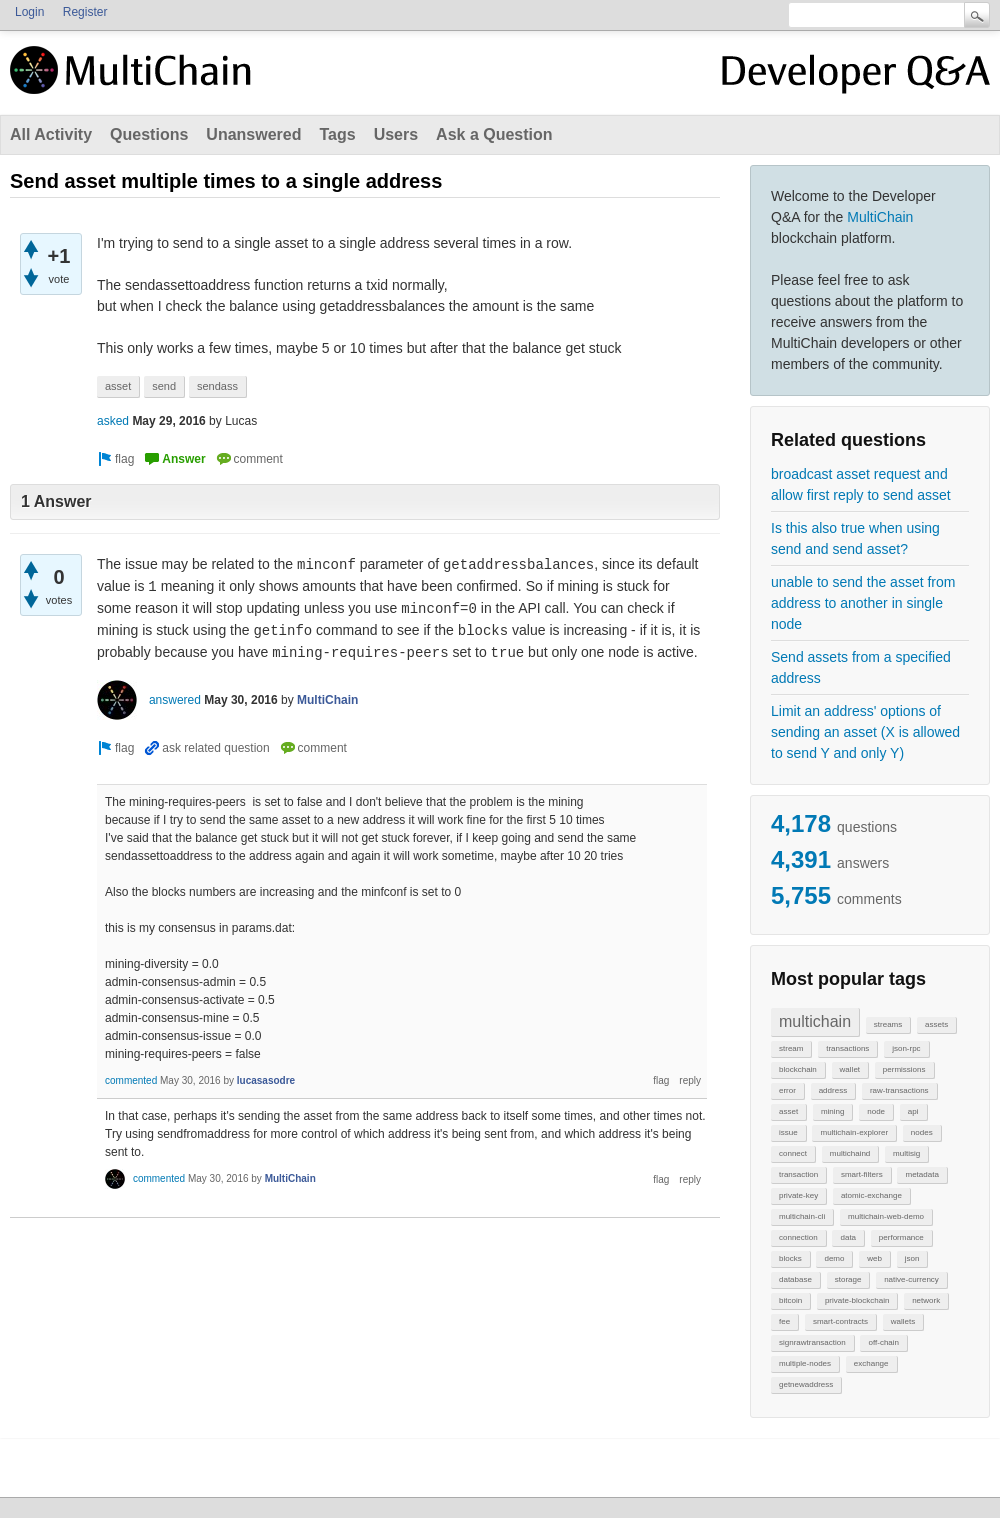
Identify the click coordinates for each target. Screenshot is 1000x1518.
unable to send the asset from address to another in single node (863, 603)
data (848, 1237)
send (164, 386)
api (913, 1111)
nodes (922, 1132)
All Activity (51, 134)
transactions (847, 1048)
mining (833, 1111)
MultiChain (880, 217)
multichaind (850, 1153)
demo (834, 1258)
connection (798, 1237)
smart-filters (862, 1174)
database (795, 1279)
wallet (850, 1069)
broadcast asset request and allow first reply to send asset (861, 484)
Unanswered (253, 134)
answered (175, 700)
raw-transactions (899, 1090)
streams (888, 1024)
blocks (790, 1258)
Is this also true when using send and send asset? (855, 538)
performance (901, 1237)
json (912, 1258)
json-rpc (906, 1048)
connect (793, 1153)
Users (396, 134)
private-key (798, 1195)
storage (848, 1279)
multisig (906, 1153)
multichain (815, 1021)
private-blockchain (857, 1300)
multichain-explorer (854, 1132)
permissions (904, 1069)
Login (29, 12)
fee (784, 1321)
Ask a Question (494, 134)
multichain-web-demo (886, 1216)
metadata (921, 1174)
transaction (798, 1174)
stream (791, 1048)
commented (131, 1080)
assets (936, 1024)
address (833, 1090)
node (876, 1111)
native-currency (911, 1279)
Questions (149, 134)
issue (788, 1132)
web (874, 1258)
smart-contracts (840, 1321)
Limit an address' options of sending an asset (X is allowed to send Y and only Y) (865, 732)
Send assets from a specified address (861, 667)
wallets (903, 1321)
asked (113, 421)
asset (788, 1111)
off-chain (883, 1342)
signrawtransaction (812, 1342)
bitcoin (790, 1300)
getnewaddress (806, 1384)
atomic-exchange (871, 1195)
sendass (217, 386)
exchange (871, 1363)
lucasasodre (266, 1080)
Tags (337, 134)
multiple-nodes (805, 1363)
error (787, 1090)
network (926, 1300)
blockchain (798, 1069)
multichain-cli (802, 1216)
